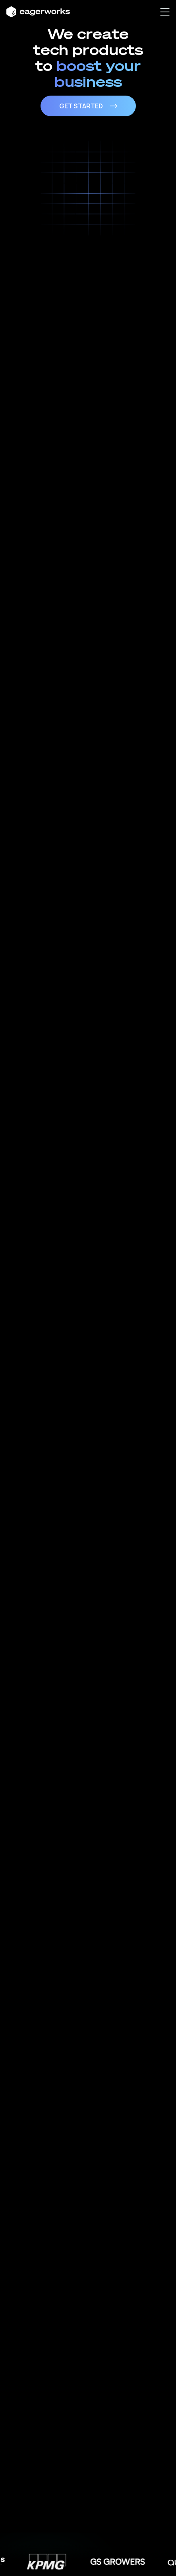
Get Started (88, 106)
